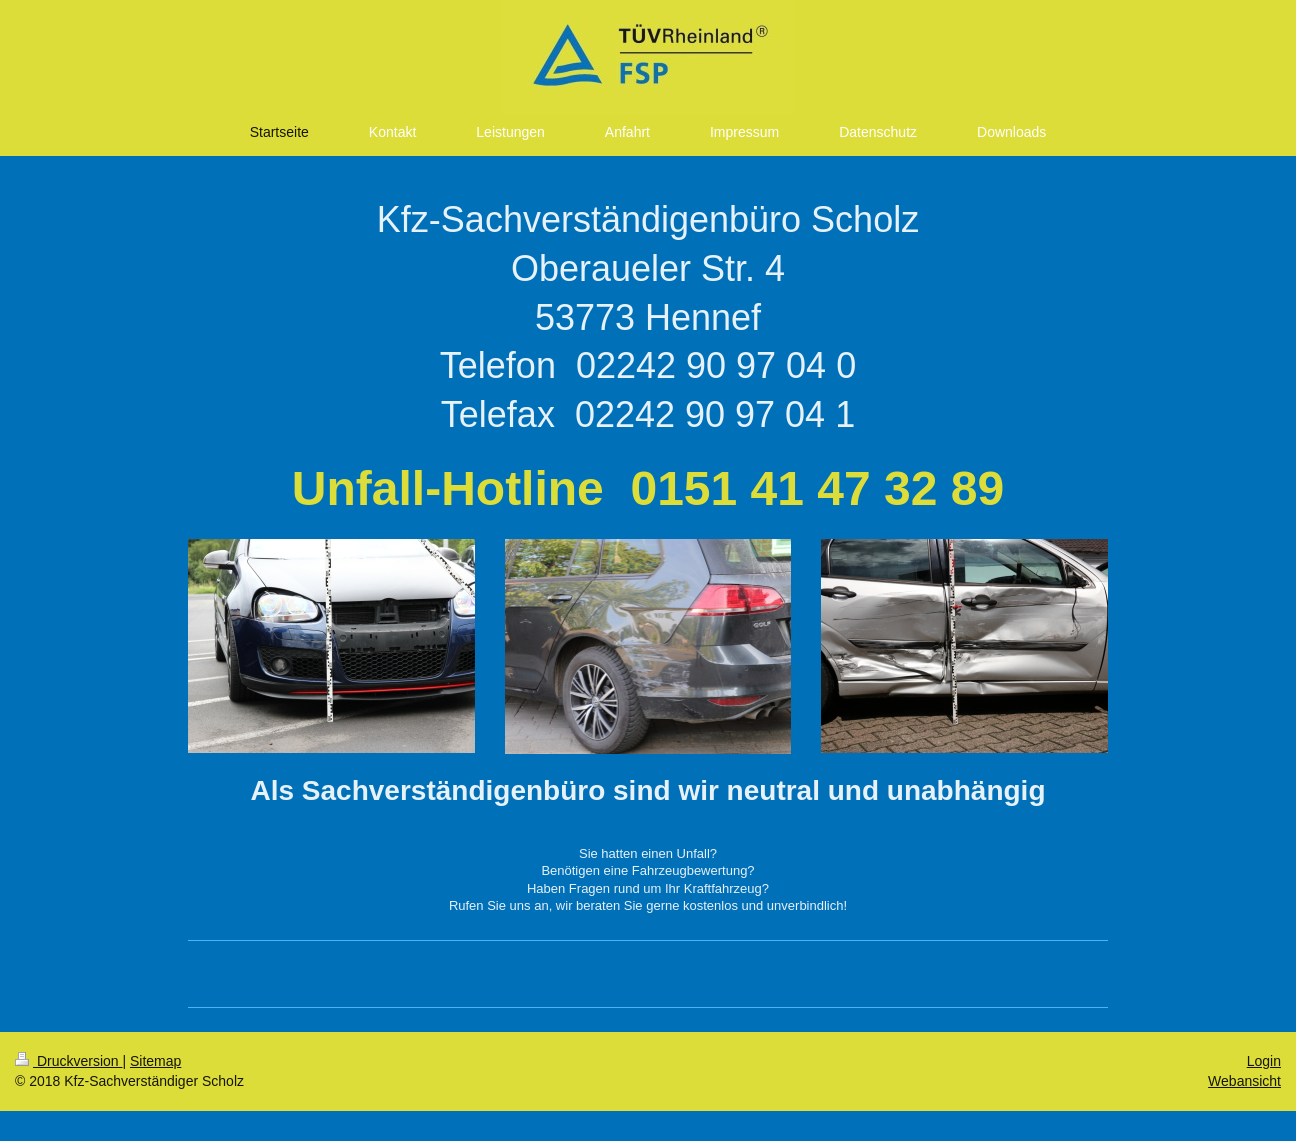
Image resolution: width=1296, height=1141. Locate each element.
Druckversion (68, 1061)
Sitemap (155, 1061)
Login (1264, 1061)
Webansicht (1244, 1081)
